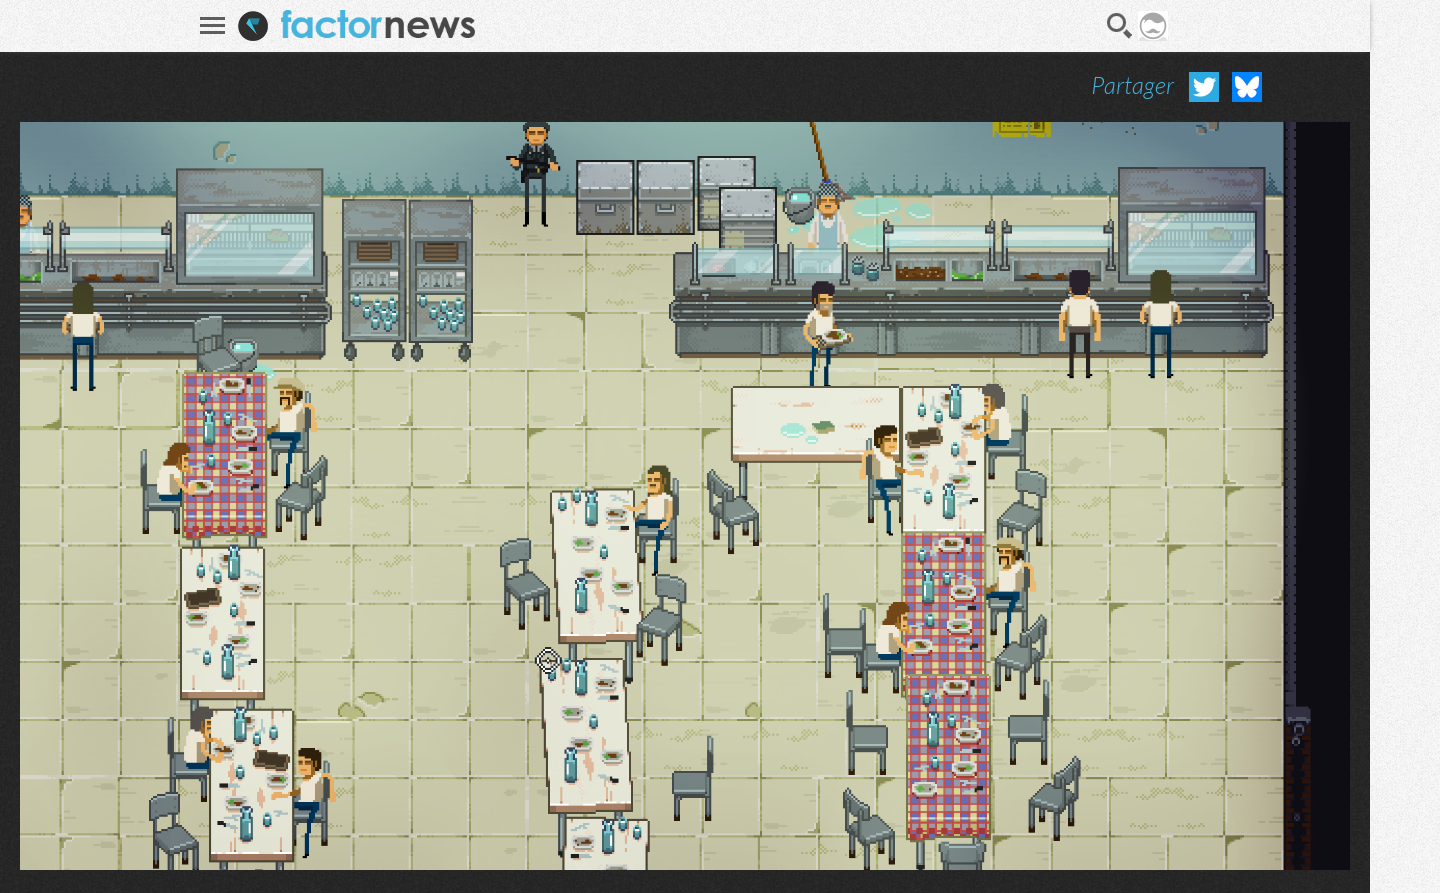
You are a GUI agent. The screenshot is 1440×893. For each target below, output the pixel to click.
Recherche (1120, 26)
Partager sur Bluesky (1247, 87)
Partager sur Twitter (1204, 87)
